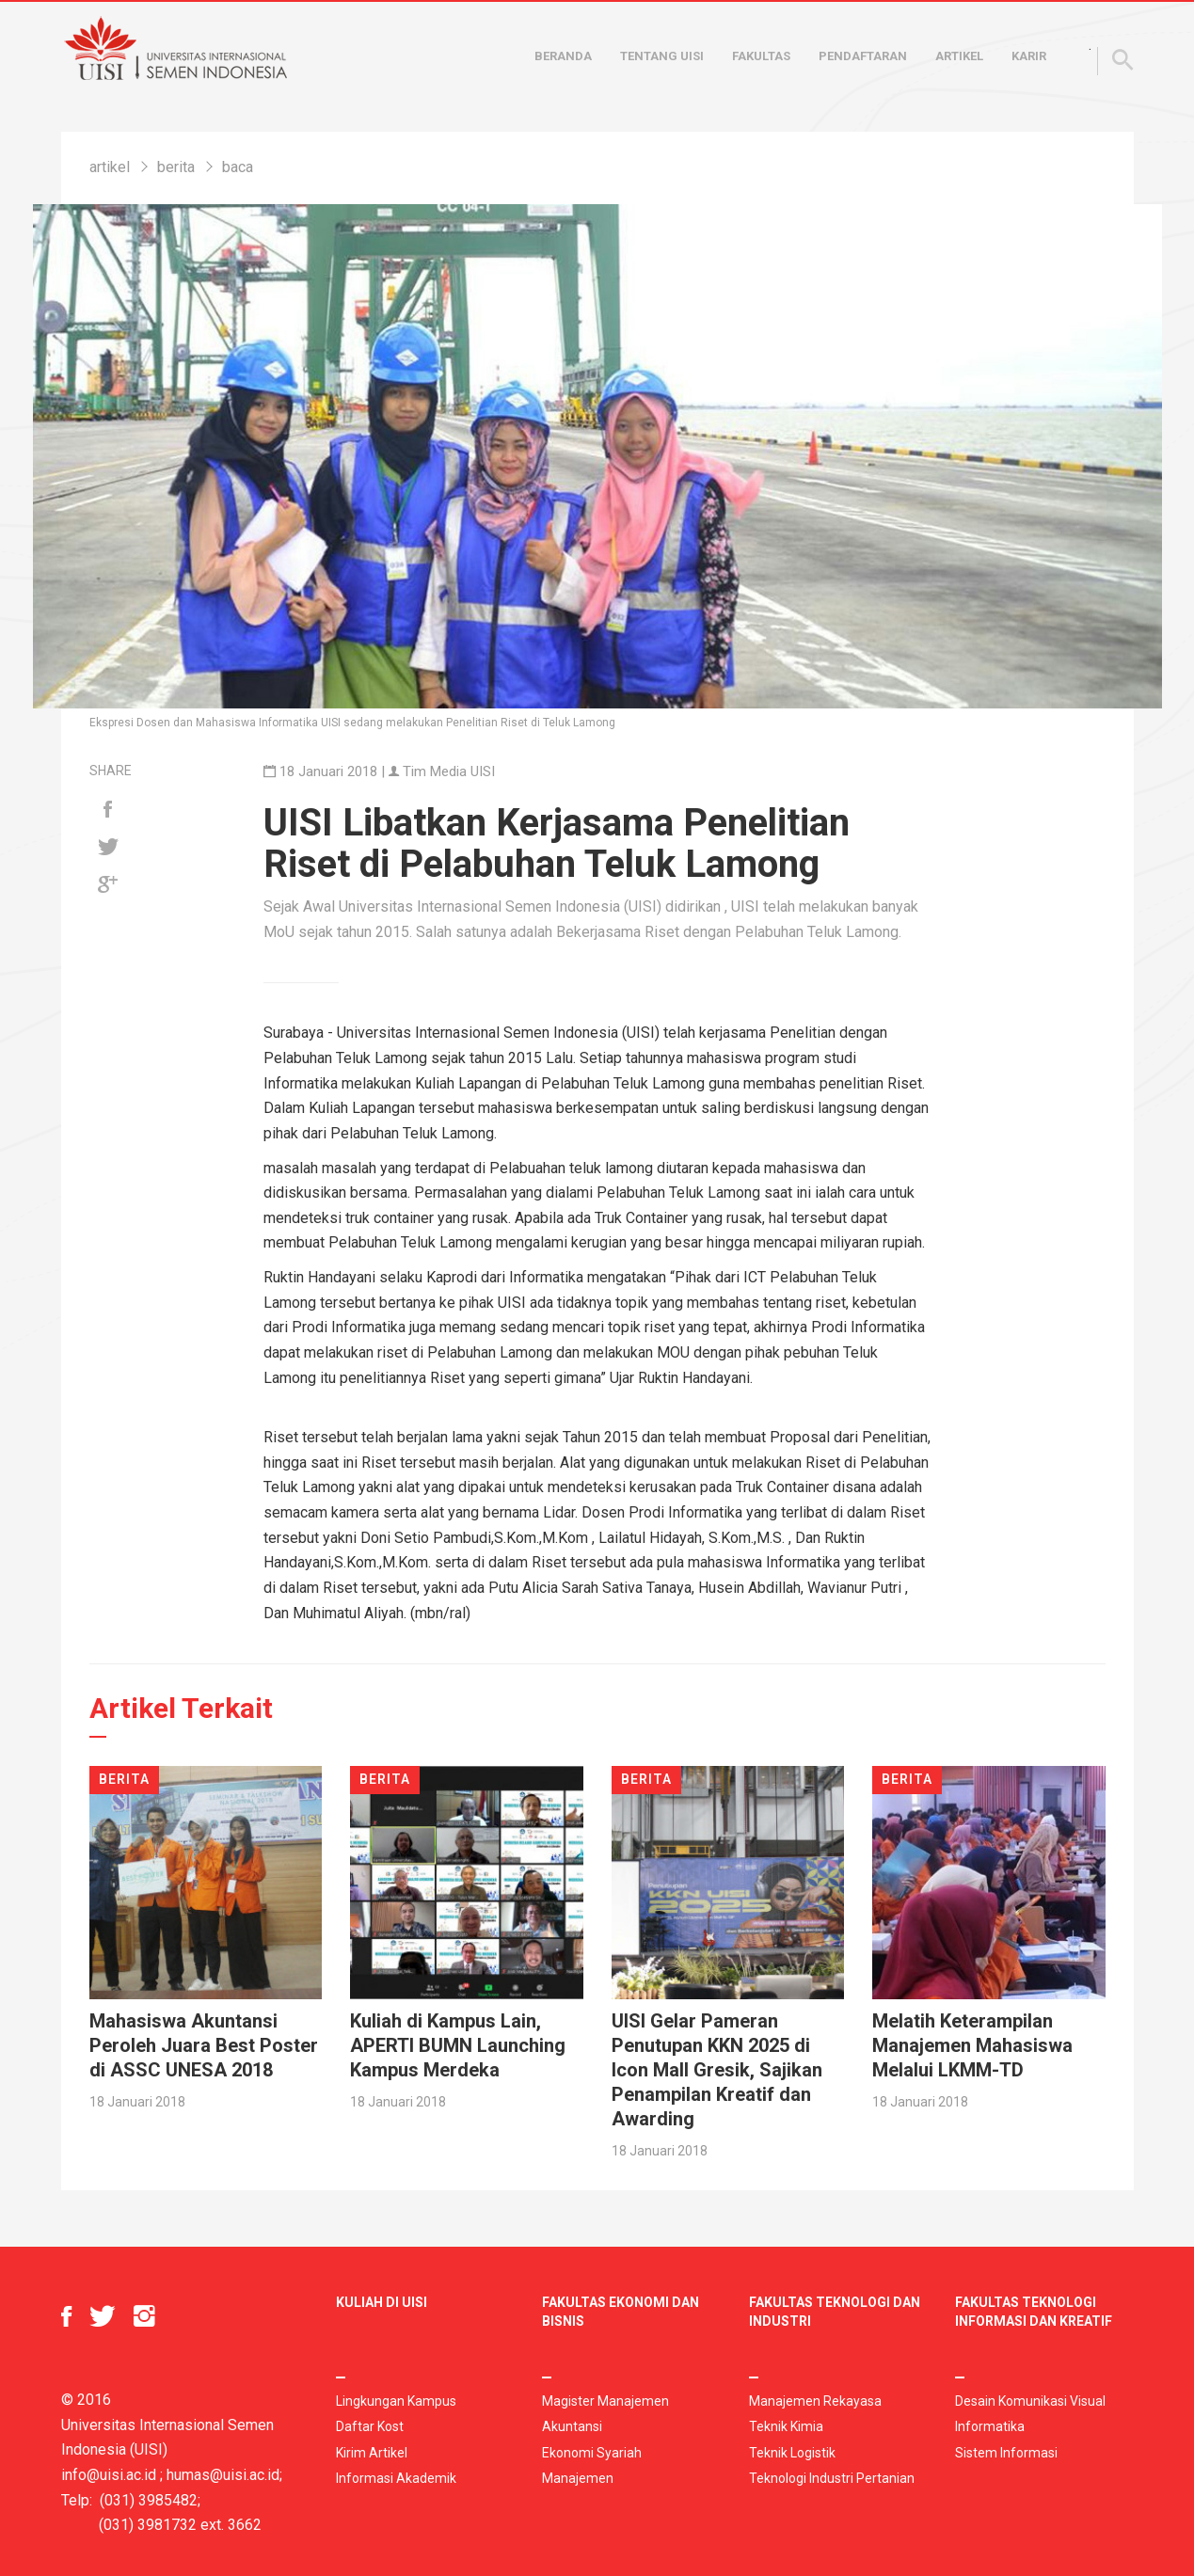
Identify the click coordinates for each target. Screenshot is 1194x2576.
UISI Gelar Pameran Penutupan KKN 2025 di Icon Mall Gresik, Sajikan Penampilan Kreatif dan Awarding (717, 2070)
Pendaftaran (863, 56)
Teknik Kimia (786, 2426)
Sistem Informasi (1006, 2452)
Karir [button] (1028, 56)
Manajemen (577, 2478)
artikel (109, 167)
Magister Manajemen (605, 2401)
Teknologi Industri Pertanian (832, 2478)
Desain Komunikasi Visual (1030, 2401)
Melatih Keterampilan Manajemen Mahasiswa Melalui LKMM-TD (972, 2045)
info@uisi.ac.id (108, 2475)
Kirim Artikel (371, 2452)
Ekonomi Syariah (592, 2452)
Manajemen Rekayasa (815, 2401)
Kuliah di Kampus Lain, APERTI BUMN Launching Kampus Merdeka (457, 2045)
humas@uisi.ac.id (223, 2475)
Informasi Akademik (396, 2478)
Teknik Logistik (792, 2452)
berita (176, 167)
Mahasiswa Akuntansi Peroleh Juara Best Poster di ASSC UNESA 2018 (203, 2045)
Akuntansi (572, 2426)
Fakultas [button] (761, 56)
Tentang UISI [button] (662, 56)
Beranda (563, 56)
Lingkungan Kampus (396, 2401)
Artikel (959, 56)
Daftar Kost (370, 2426)
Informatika (990, 2426)
